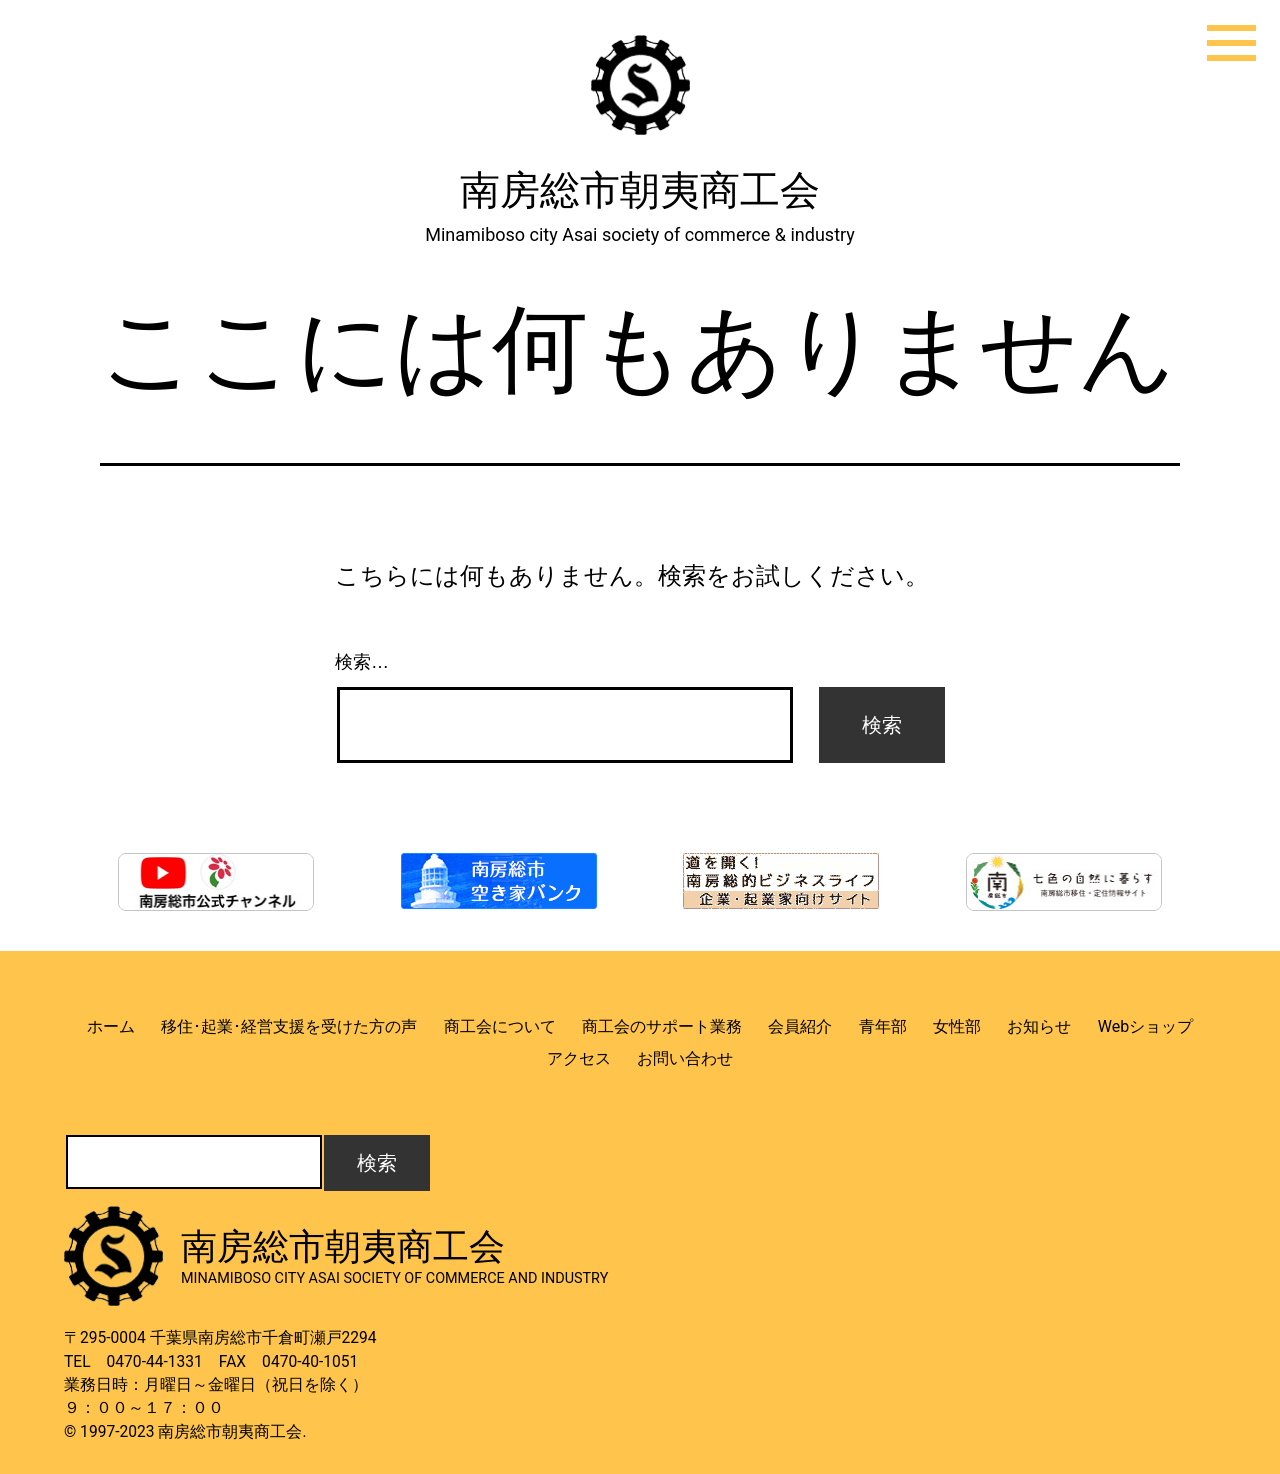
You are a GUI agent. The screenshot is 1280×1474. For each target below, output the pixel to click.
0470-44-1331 (155, 1362)
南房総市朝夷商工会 (640, 190)
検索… (362, 662)
